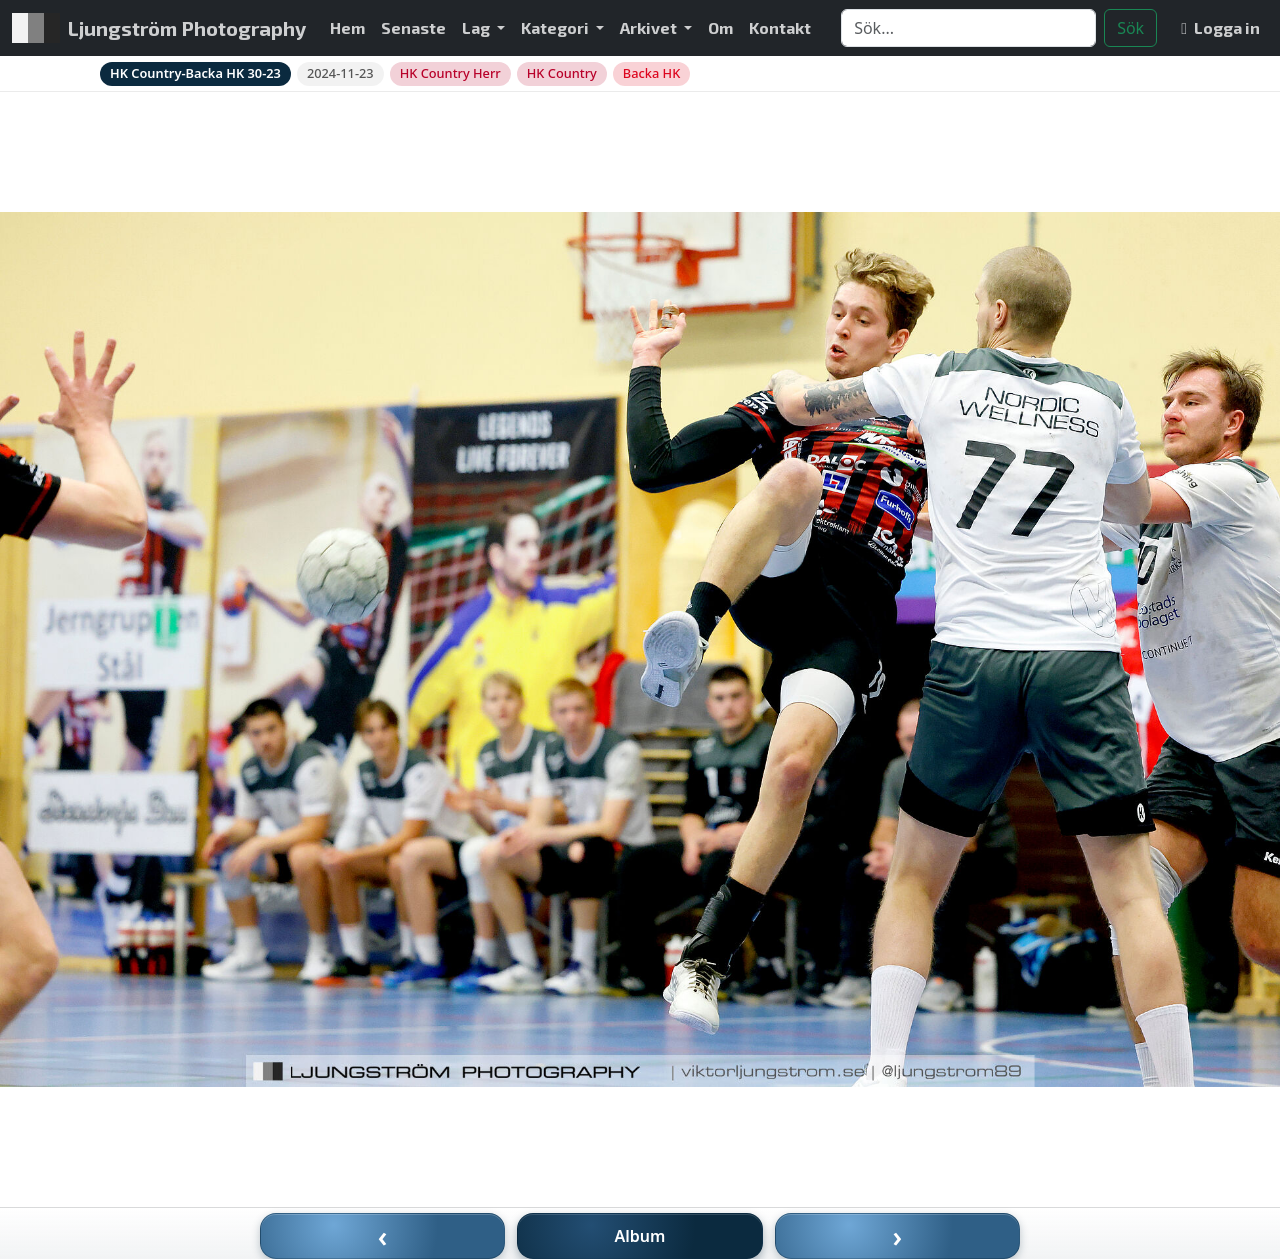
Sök (1130, 28)
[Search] (968, 28)
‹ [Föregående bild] (383, 1236)
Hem (347, 27)
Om (720, 27)
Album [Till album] (640, 1236)
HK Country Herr (450, 73)
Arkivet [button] (650, 27)
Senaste (413, 27)
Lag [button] (477, 27)
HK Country (562, 73)
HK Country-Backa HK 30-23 (195, 73)
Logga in (1220, 27)
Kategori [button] (556, 27)
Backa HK (651, 73)
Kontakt (780, 27)
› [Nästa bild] (898, 1236)
